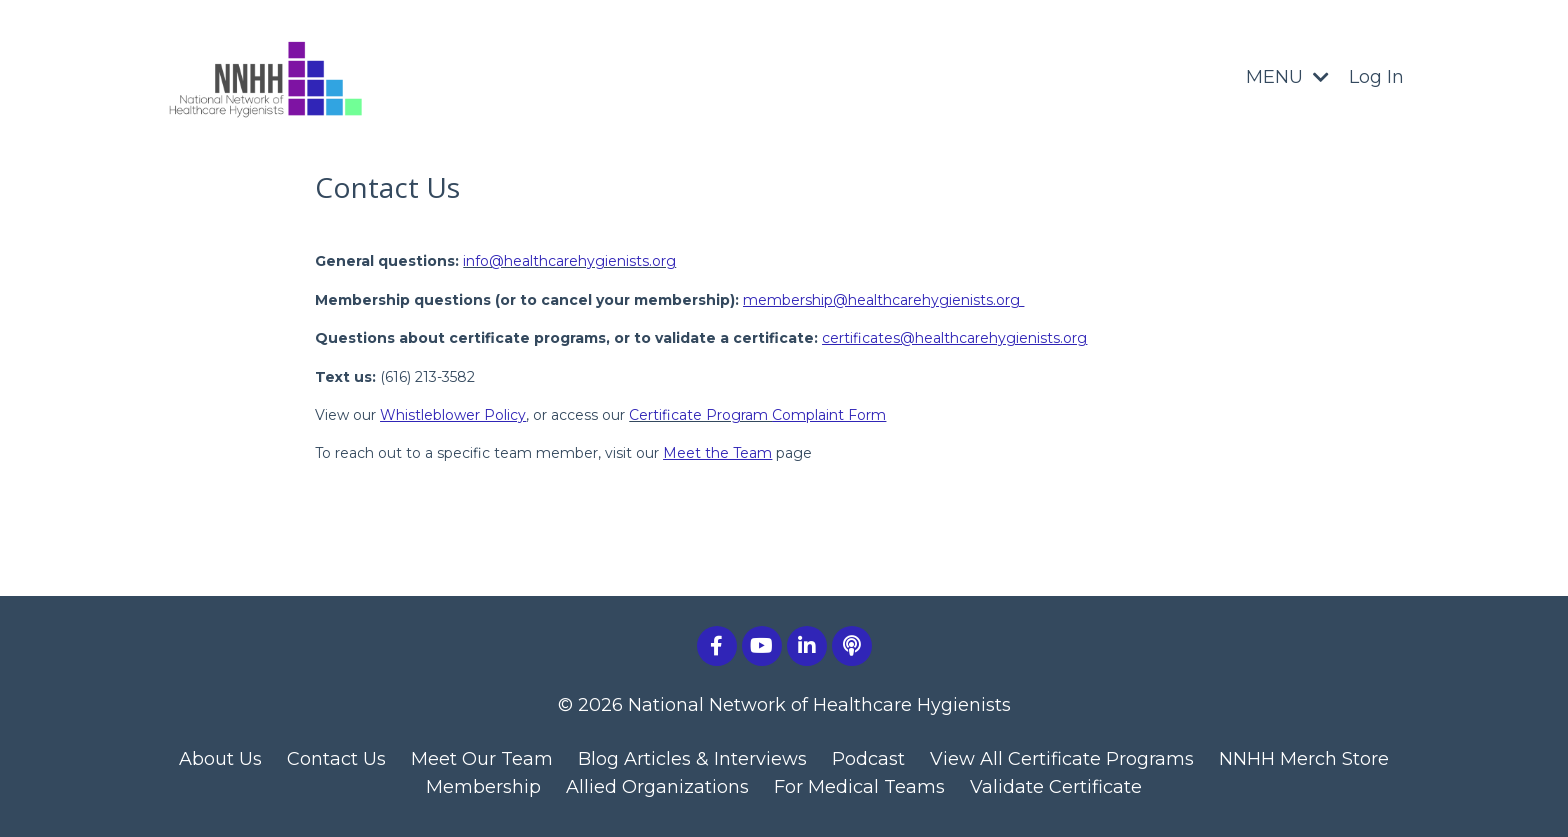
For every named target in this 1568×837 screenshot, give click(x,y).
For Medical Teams (859, 787)
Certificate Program (757, 415)
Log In (1376, 77)
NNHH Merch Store (1304, 759)
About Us (220, 759)
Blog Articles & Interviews (692, 759)
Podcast (868, 759)
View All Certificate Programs (1062, 759)
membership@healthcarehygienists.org (881, 300)
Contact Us (336, 759)
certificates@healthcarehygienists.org (954, 338)
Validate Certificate (1056, 787)
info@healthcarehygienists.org (569, 261)
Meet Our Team (482, 759)
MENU (1287, 77)
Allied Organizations (657, 787)
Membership (483, 787)
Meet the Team (717, 453)
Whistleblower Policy (453, 415)
